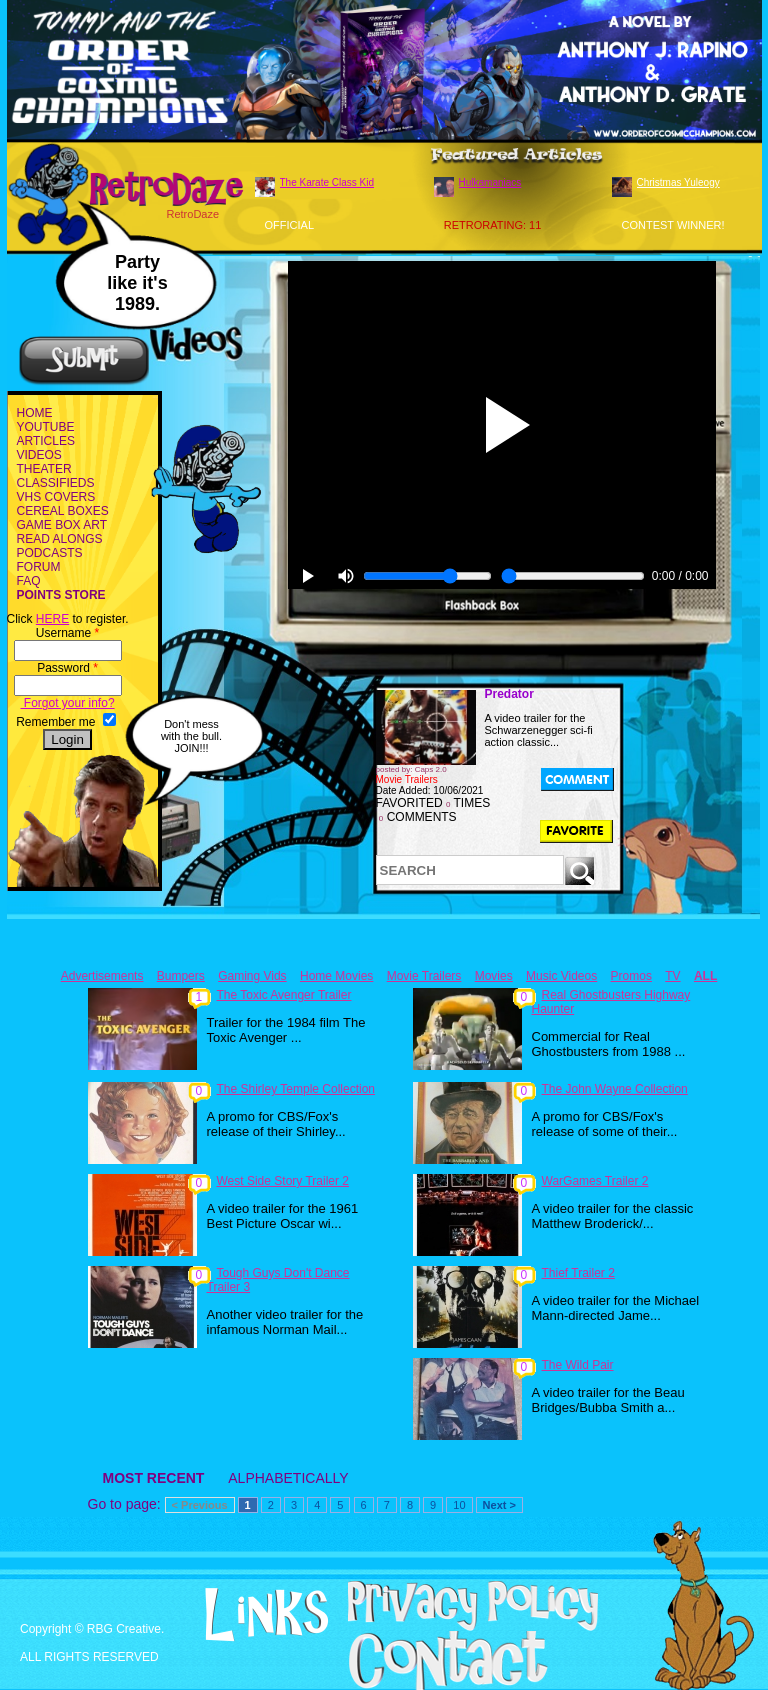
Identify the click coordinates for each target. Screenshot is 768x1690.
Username (67, 633)
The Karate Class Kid (327, 182)
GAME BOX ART (62, 525)
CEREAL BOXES (63, 511)
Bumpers (181, 976)
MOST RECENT (154, 1478)
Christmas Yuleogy (678, 182)
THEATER (44, 469)
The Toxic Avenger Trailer (284, 995)
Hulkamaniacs (490, 182)
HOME (35, 413)
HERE (52, 619)
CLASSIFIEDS (56, 483)
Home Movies (336, 976)
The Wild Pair (578, 1365)
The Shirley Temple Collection (296, 1089)
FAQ (29, 581)
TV (672, 976)
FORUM (39, 567)
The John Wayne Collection (615, 1089)
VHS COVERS (56, 497)
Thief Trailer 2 (578, 1273)
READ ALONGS (60, 539)
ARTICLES (46, 441)
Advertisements (102, 976)
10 (459, 1505)
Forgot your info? (68, 703)
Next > (499, 1505)
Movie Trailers (424, 976)
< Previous (200, 1505)
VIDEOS (39, 455)
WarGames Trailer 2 (595, 1181)
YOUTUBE (46, 427)
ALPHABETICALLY (288, 1478)
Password (67, 668)
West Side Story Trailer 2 (283, 1181)
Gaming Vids (252, 976)
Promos (631, 976)
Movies (494, 976)
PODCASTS (50, 553)
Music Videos (561, 976)
